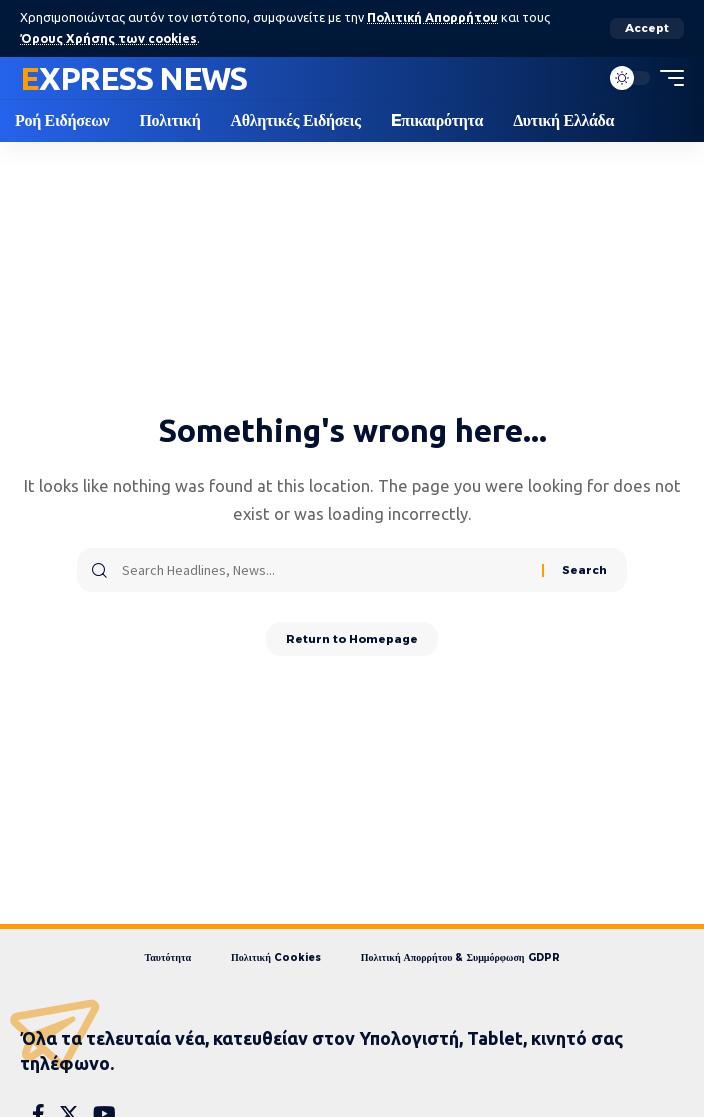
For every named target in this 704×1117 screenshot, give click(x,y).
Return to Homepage (352, 639)
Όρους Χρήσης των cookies (108, 38)
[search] (579, 78)
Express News (133, 78)
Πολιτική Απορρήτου (432, 17)
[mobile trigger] (667, 78)
